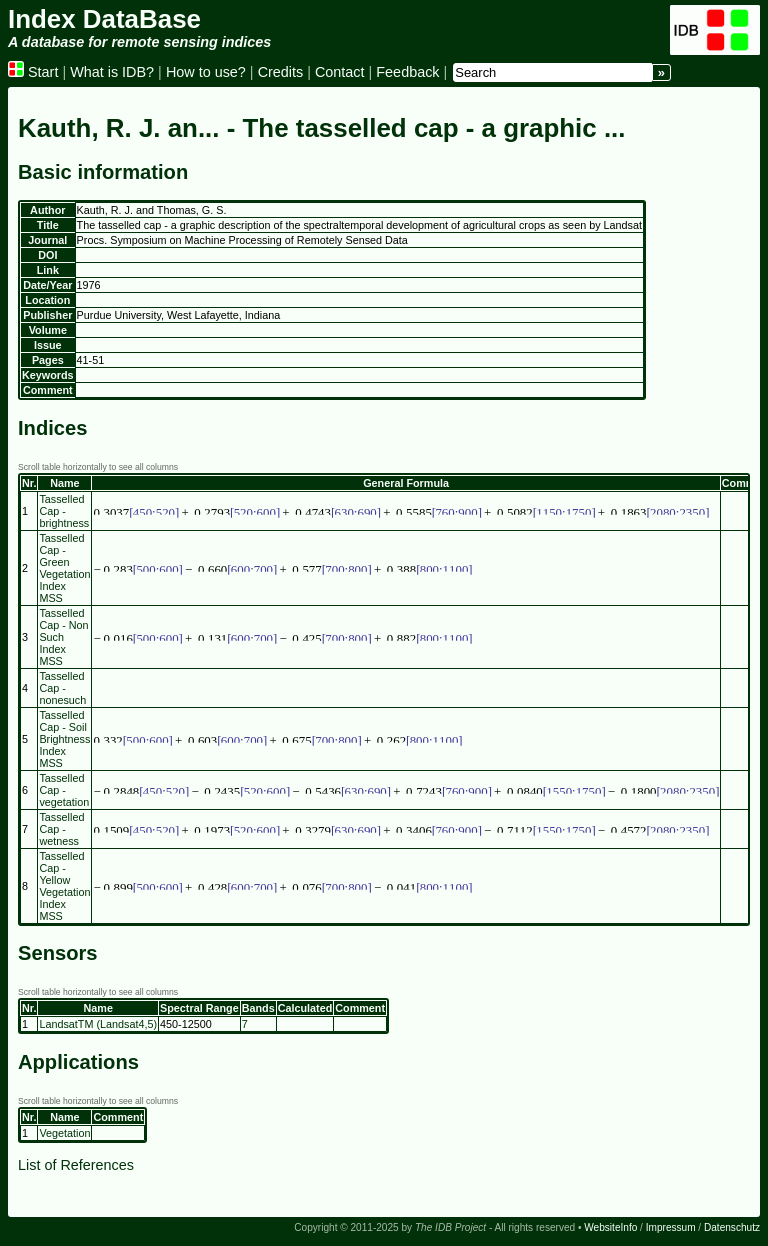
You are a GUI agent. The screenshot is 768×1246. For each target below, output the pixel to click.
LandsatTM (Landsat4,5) (98, 1024)
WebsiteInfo (610, 1227)
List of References (76, 1165)
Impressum (671, 1227)
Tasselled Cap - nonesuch (62, 688)
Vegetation (64, 1133)
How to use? (206, 72)
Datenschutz (732, 1227)
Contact (340, 72)
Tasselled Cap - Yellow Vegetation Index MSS (64, 886)
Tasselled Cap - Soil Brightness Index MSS (64, 739)
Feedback (407, 72)
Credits (281, 72)
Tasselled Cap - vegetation (64, 790)
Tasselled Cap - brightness (64, 511)
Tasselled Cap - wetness (61, 829)
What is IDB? (112, 72)
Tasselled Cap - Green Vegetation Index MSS (64, 568)
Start (33, 72)
